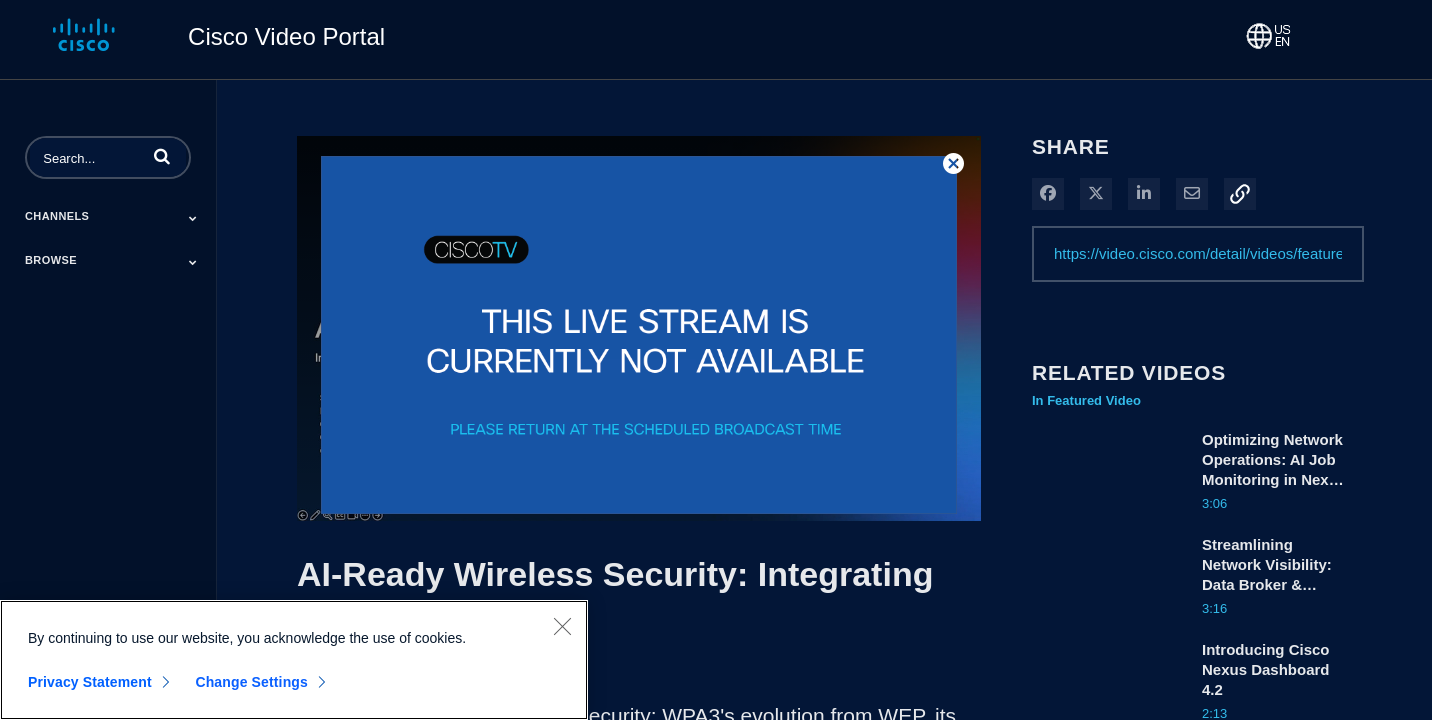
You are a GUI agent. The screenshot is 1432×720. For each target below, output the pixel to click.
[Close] (562, 627)
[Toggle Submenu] (193, 218)
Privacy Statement (90, 683)
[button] (162, 156)
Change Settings (251, 683)
